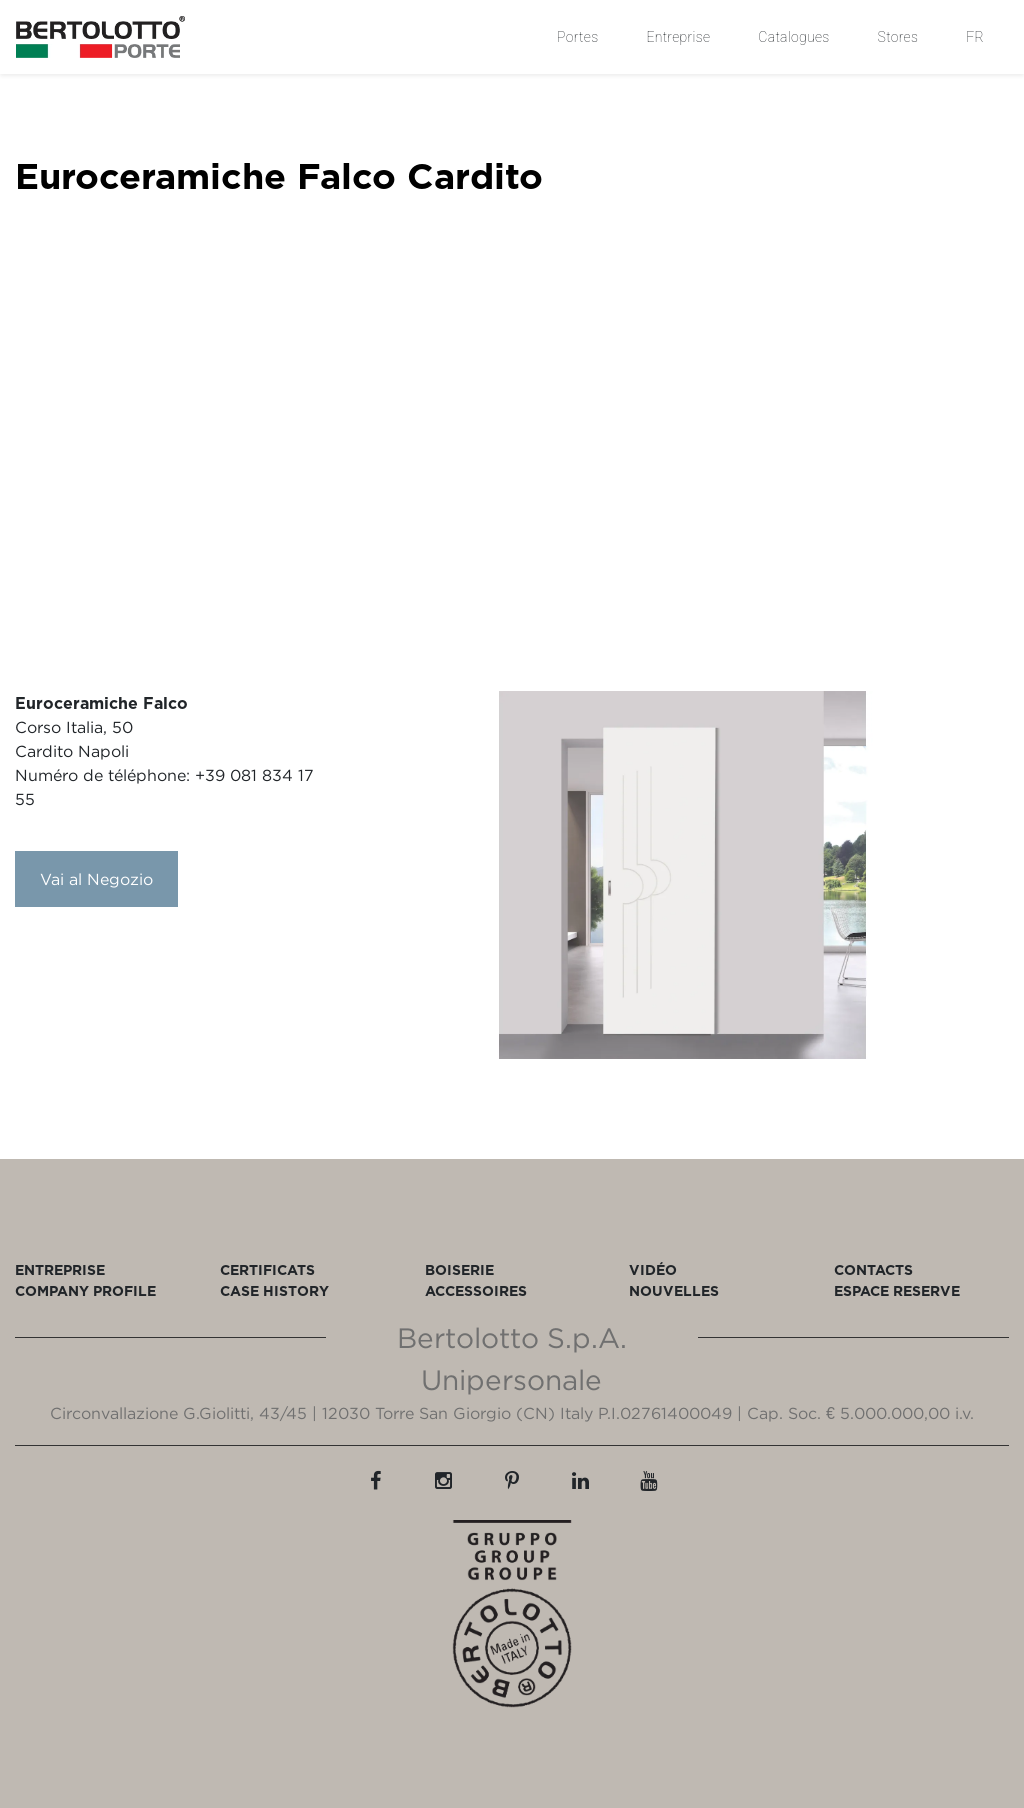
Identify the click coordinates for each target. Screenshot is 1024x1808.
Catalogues (793, 37)
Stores (898, 37)
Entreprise (678, 37)
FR (975, 37)
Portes (577, 37)
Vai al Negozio (96, 879)
